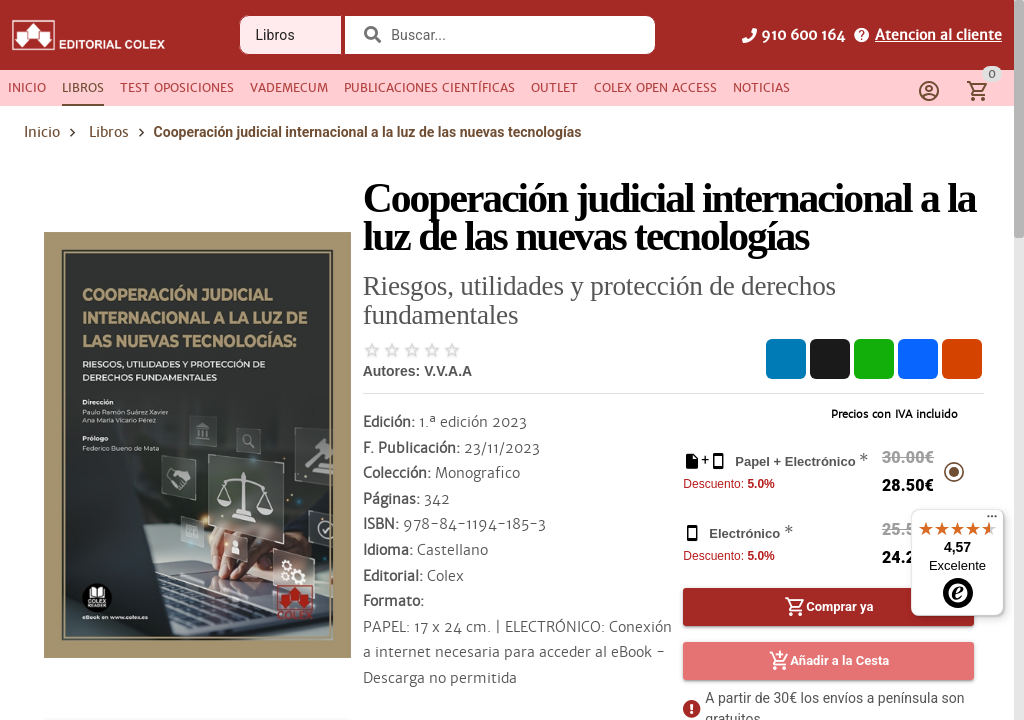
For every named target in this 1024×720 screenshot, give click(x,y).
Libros (109, 132)
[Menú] (992, 521)
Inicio (42, 132)
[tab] (27, 88)
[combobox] (512, 35)
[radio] (372, 350)
